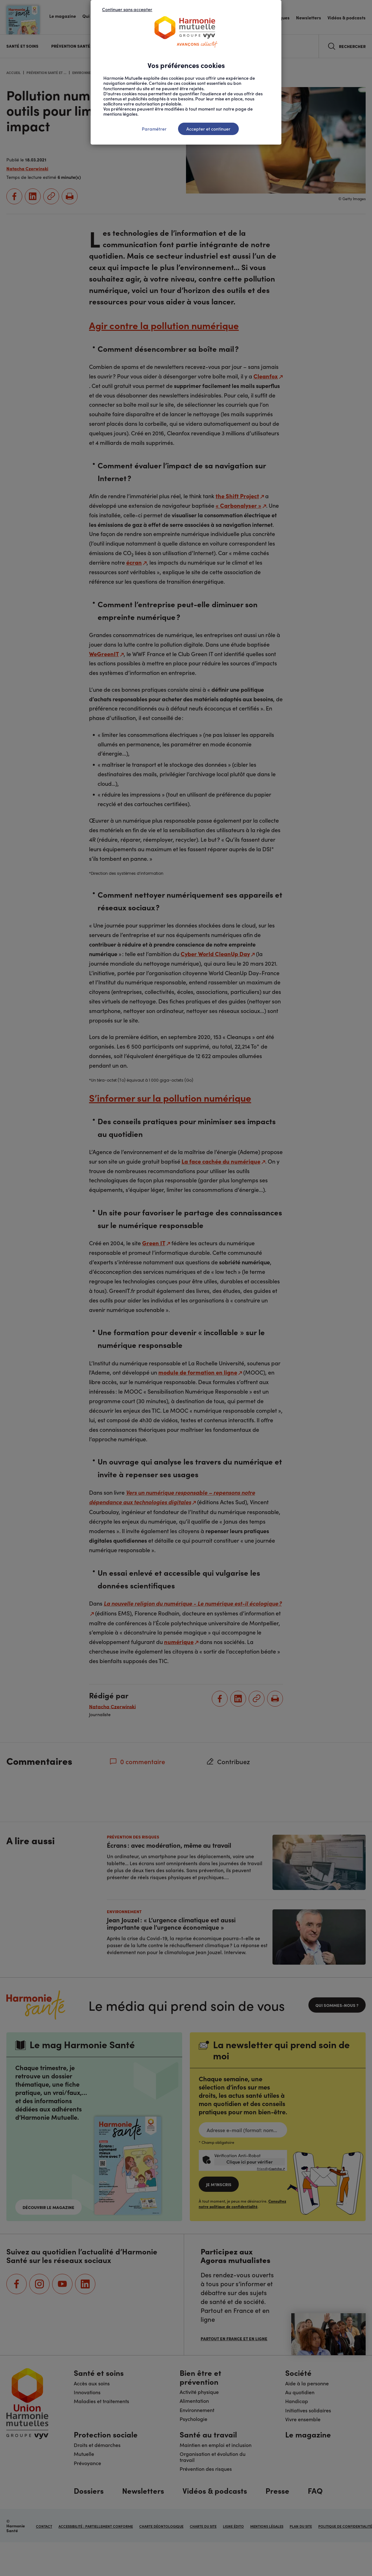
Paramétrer (154, 129)
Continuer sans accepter (127, 9)
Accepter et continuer (208, 129)
